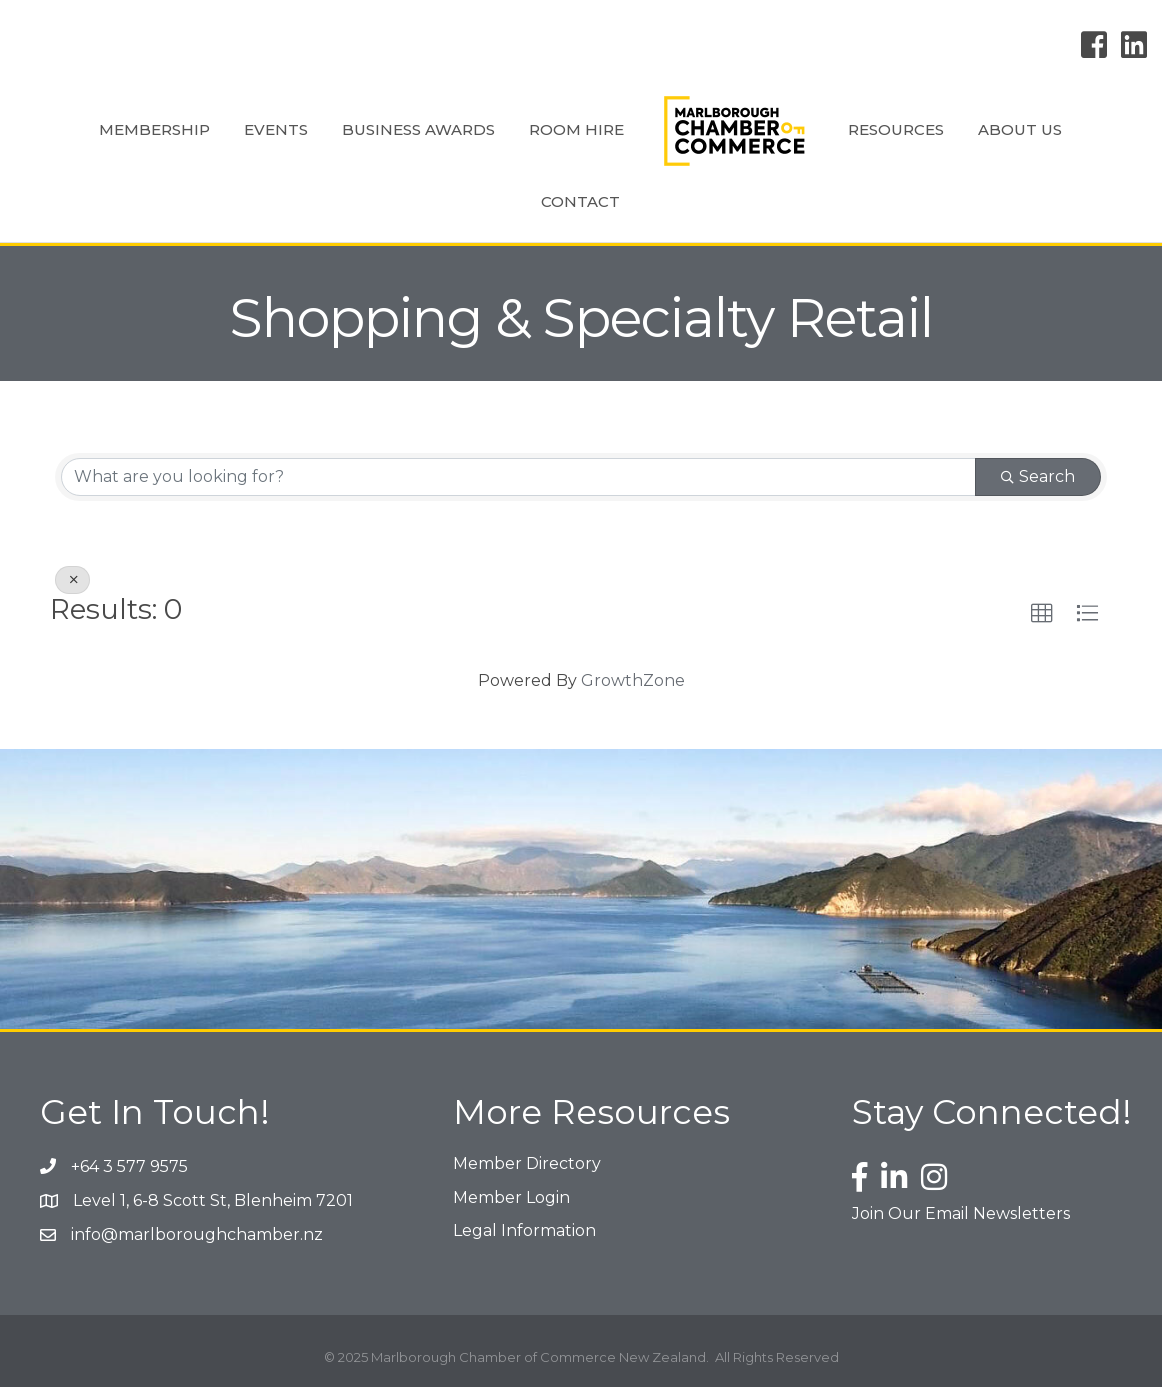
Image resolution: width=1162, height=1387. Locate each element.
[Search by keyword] (518, 477)
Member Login (511, 1197)
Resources (896, 129)
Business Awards (418, 129)
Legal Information (524, 1230)
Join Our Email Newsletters (961, 1213)
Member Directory (527, 1163)
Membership (154, 129)
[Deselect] (72, 580)
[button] (1042, 614)
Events (276, 129)
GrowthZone (633, 680)
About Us (1020, 129)
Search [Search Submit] (1038, 476)
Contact (580, 201)
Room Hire (576, 129)
